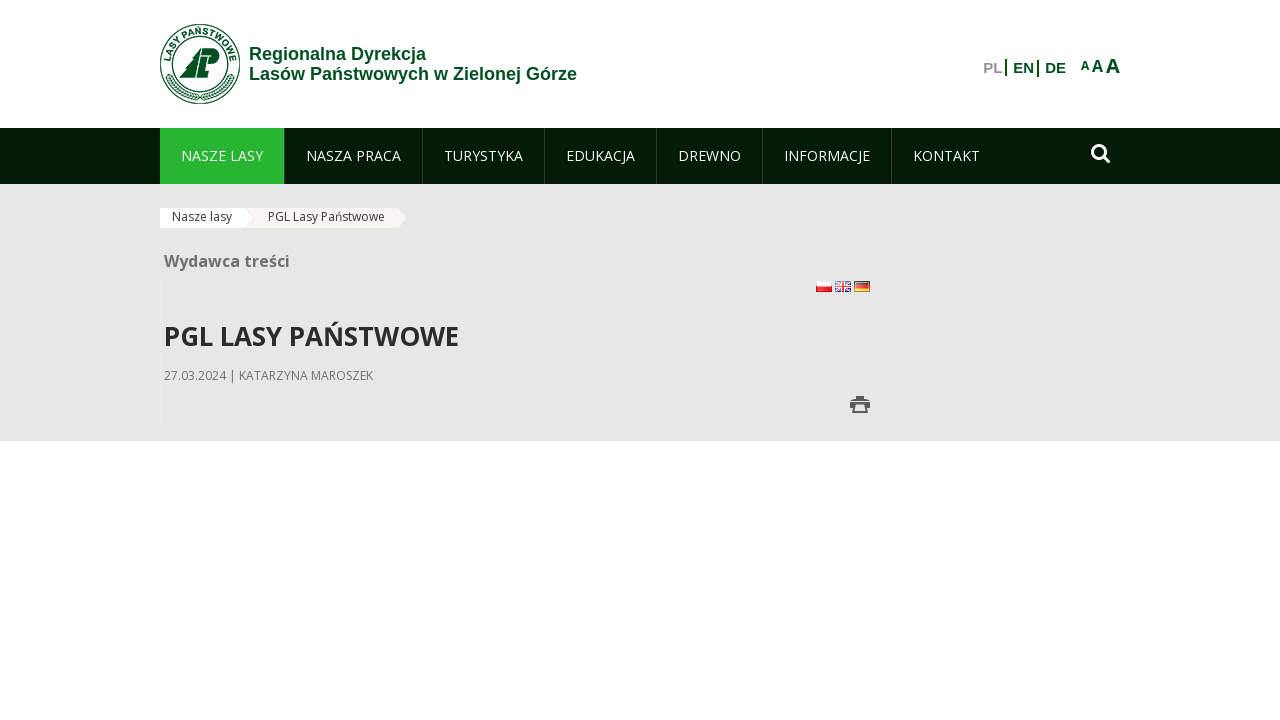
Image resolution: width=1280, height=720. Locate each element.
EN (1023, 68)
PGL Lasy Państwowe (326, 216)
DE (1055, 68)
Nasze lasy (202, 216)
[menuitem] (222, 156)
